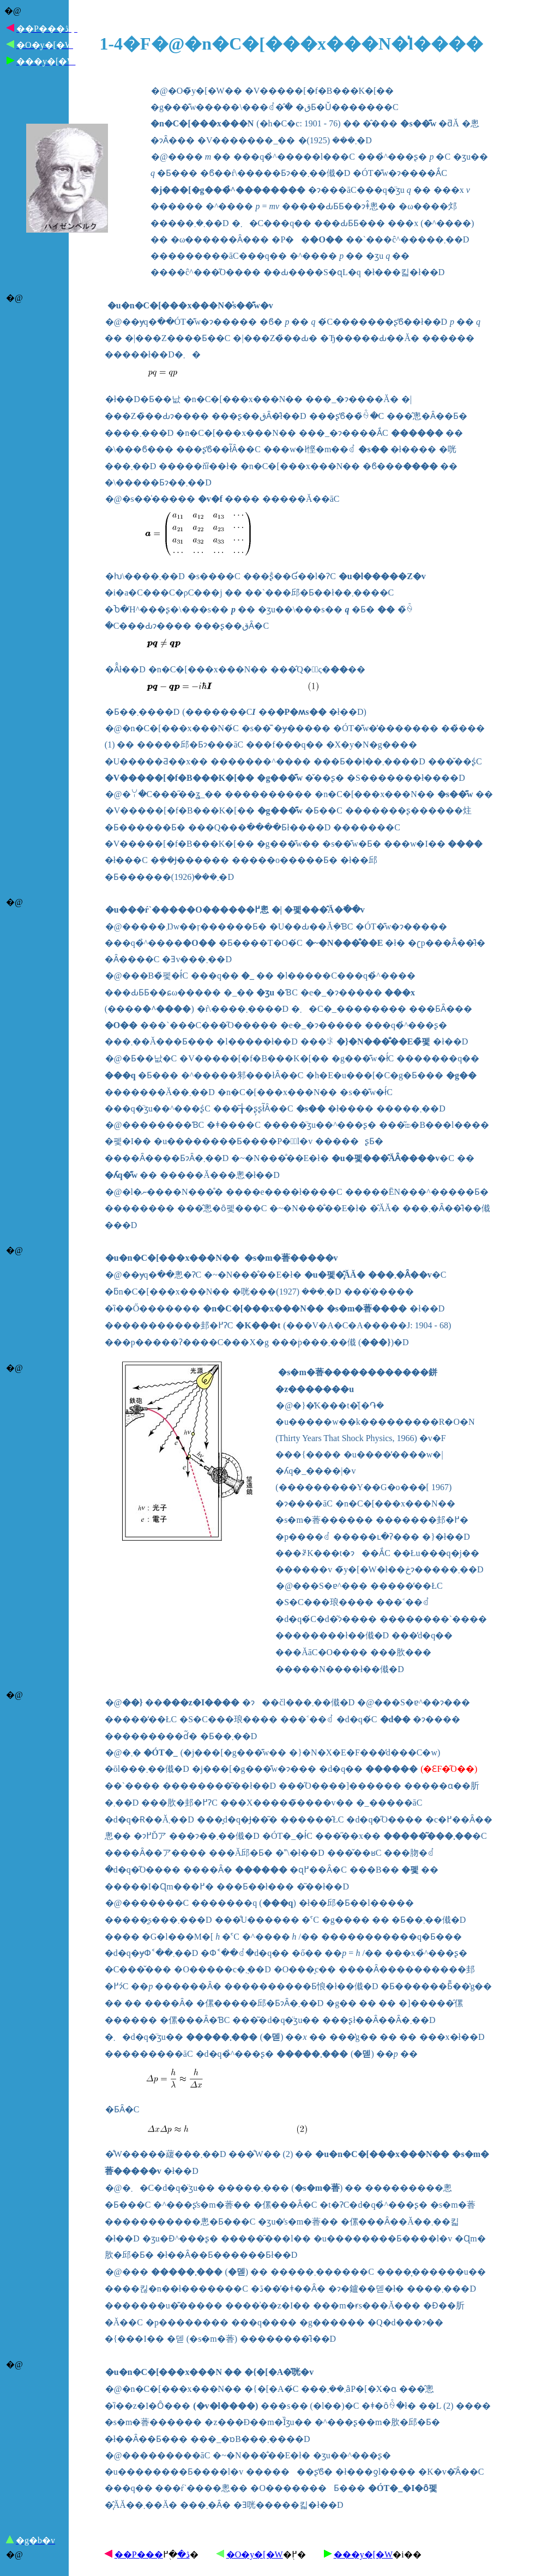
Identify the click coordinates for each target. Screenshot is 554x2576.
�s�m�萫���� (284, 1257)
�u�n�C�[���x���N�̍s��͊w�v (190, 305)
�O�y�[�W (254, 2554)
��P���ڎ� (152, 2554)
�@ (12, 10)
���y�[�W (363, 2554)
